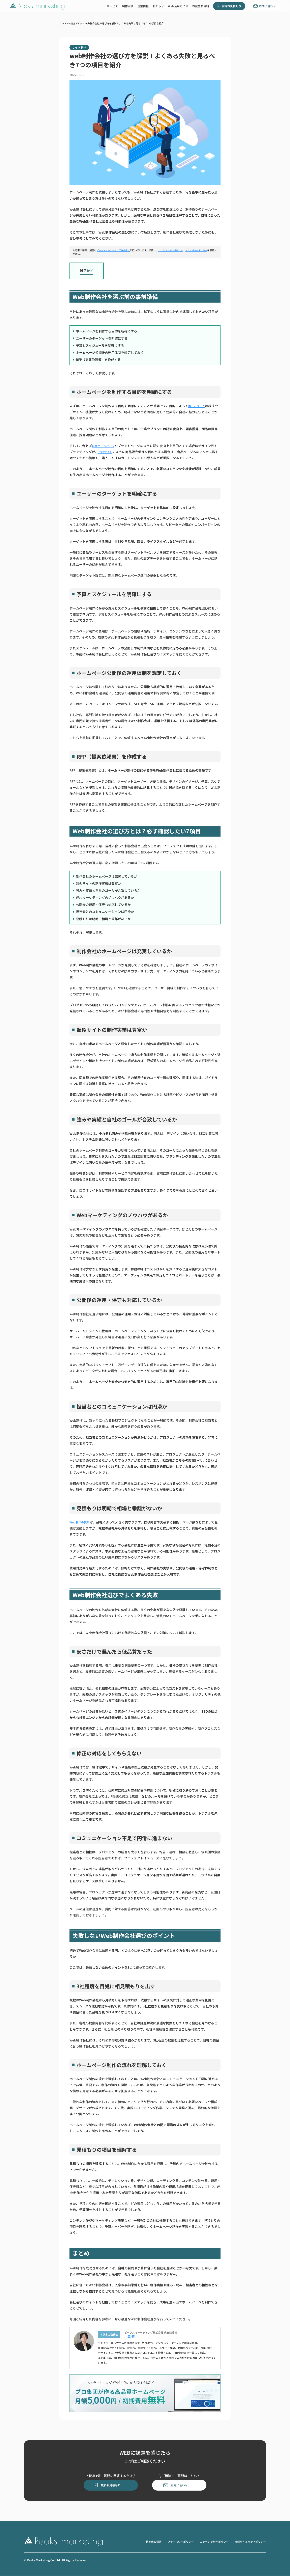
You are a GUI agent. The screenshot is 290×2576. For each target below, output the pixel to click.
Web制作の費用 (80, 1521)
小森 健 (129, 2335)
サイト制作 (80, 47)
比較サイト (110, 452)
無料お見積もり (231, 6)
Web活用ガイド (178, 6)
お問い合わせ (267, 6)
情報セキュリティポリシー (249, 2542)
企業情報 (143, 6)
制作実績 (127, 6)
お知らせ (158, 6)
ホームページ (197, 406)
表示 (90, 271)
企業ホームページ (105, 446)
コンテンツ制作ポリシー (174, 250)
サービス (112, 6)
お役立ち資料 (200, 6)
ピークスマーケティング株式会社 (115, 250)
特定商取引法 (146, 2542)
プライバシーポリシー (202, 250)
